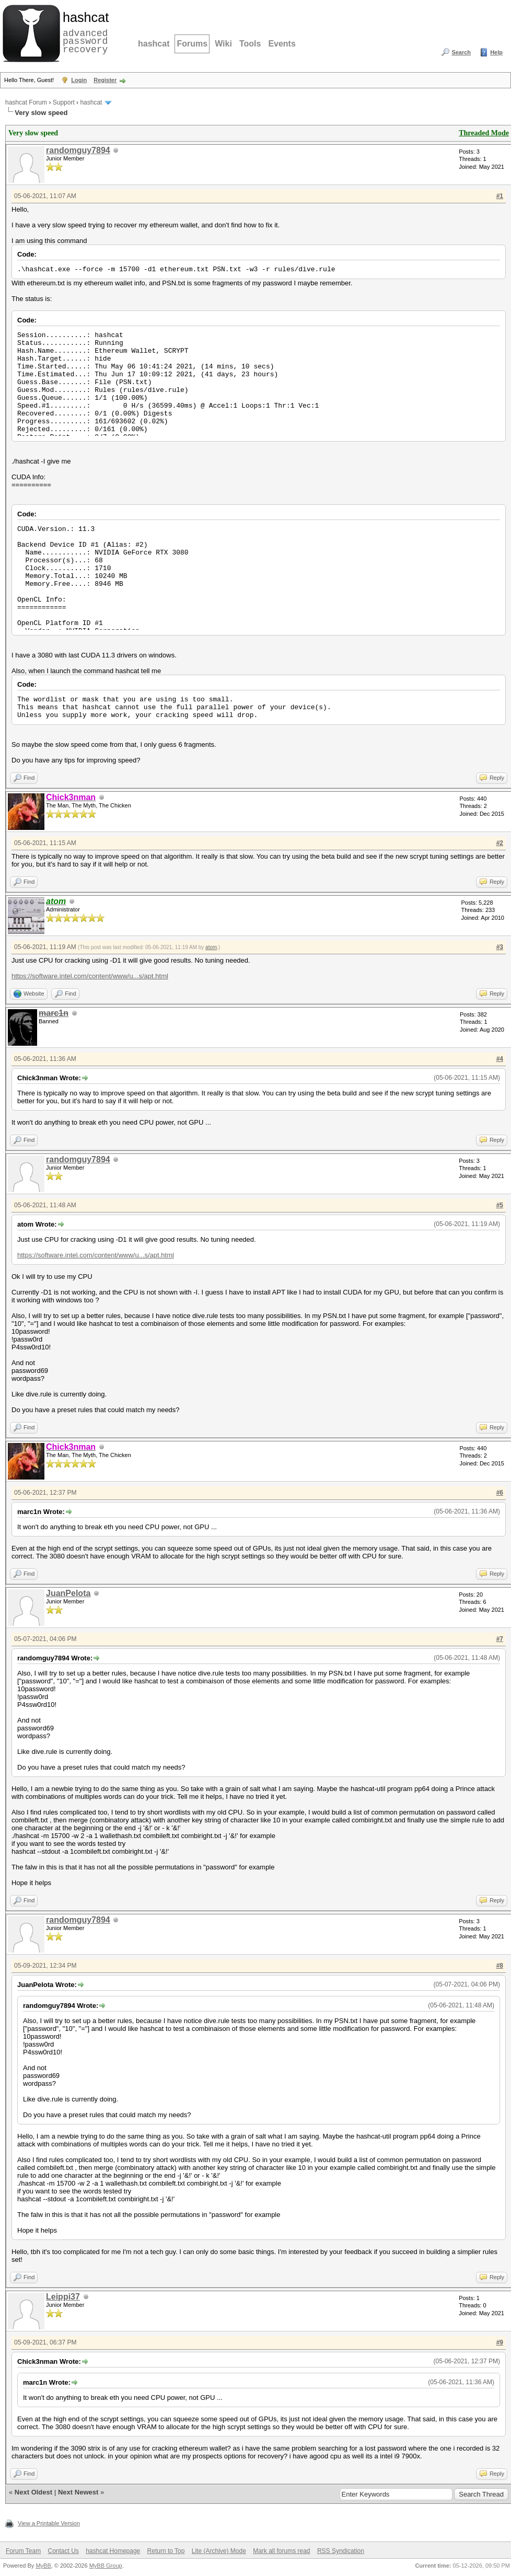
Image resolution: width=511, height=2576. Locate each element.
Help (496, 52)
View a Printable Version (49, 2523)
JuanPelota (68, 1593)
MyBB (43, 2565)
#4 (499, 1058)
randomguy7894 (78, 150)
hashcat (153, 43)
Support (64, 102)
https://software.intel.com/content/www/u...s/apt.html (89, 976)
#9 (499, 2342)
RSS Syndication (340, 2551)
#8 (499, 1965)
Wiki (223, 43)
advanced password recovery (83, 32)
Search (461, 52)
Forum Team (23, 2551)
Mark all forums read (281, 2551)
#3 (499, 947)
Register (105, 80)
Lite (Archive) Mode (219, 2551)
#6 (499, 1492)
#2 (499, 843)
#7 (499, 1639)
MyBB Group (105, 2565)
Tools (250, 43)
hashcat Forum (26, 102)
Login (79, 80)
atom (211, 947)
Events (281, 43)
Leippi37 (63, 2296)
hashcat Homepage (113, 2551)
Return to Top (166, 2551)
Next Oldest (33, 2492)
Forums (192, 43)
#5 (499, 1205)
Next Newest (78, 2492)
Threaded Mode (484, 133)
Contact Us (63, 2551)
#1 (499, 196)
